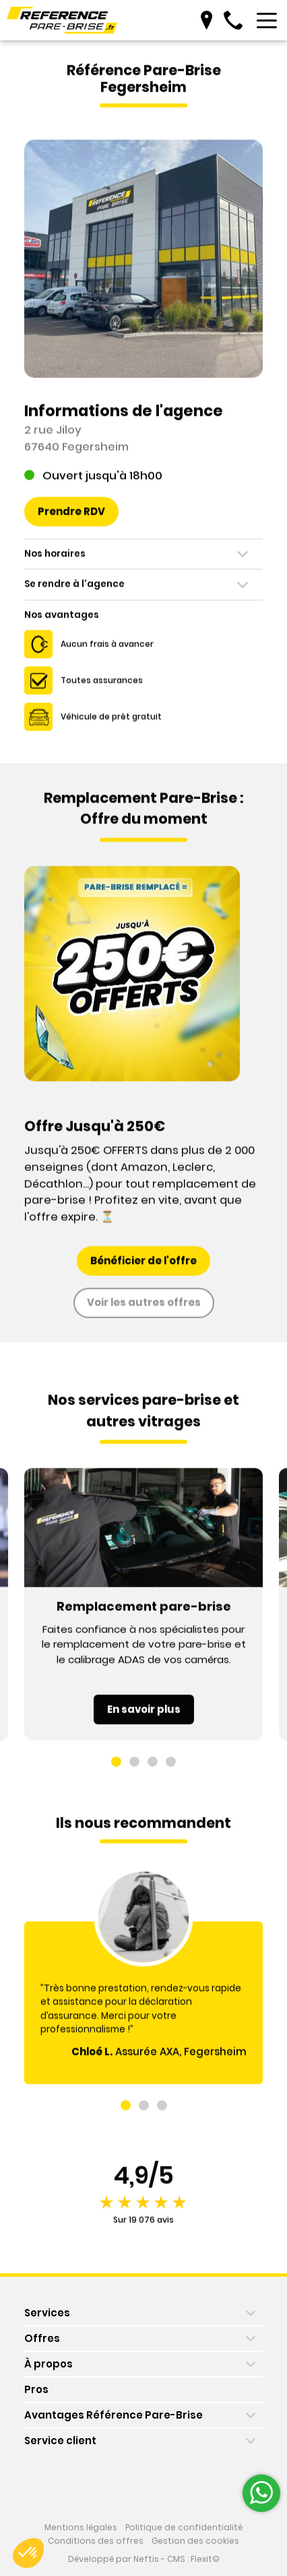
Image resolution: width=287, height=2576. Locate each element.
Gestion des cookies (195, 2541)
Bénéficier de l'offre (143, 1267)
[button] (116, 1769)
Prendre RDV (71, 517)
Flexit (201, 2559)
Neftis (146, 2559)
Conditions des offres (96, 2541)
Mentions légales (80, 2527)
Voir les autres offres (144, 1309)
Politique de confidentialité (184, 2527)
